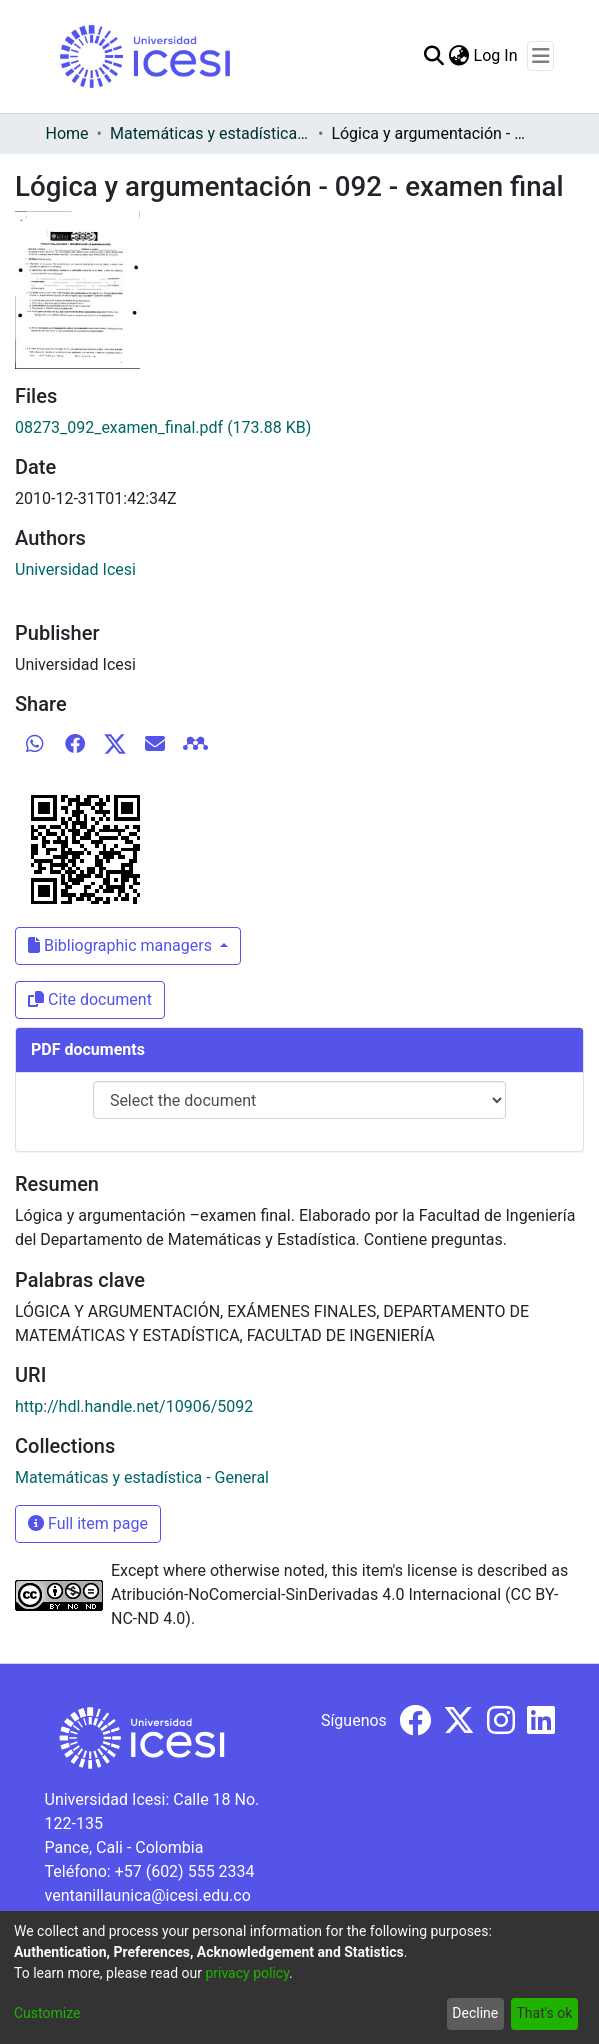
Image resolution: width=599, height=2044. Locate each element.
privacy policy (247, 1973)
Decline (475, 2013)
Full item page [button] (88, 1523)
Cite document (90, 999)
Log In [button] (497, 55)
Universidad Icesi (75, 569)
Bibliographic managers (122, 945)
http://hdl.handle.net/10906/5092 (134, 1406)
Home (67, 133)
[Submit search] (434, 56)
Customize (47, 2013)
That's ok (544, 2013)
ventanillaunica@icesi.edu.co (148, 1895)
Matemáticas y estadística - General (210, 133)
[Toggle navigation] (540, 56)
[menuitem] (459, 56)
